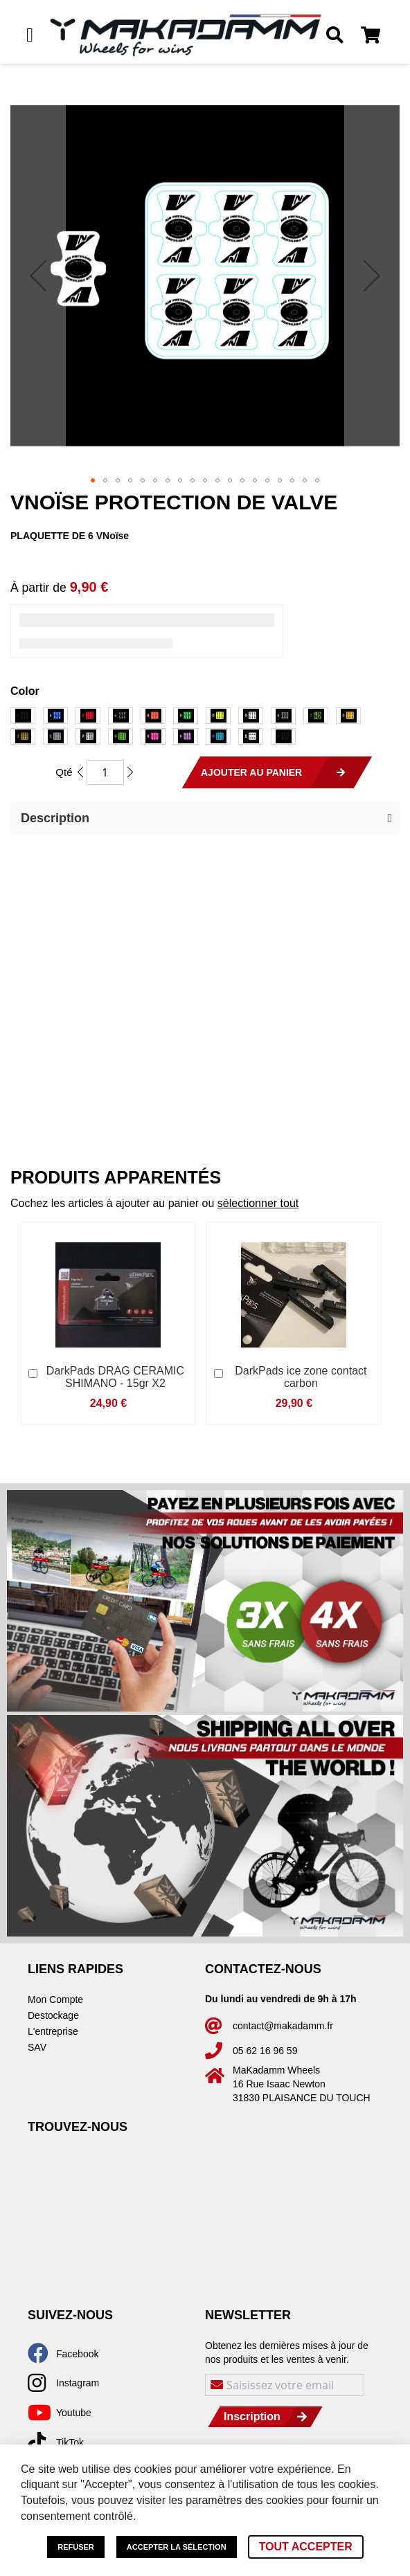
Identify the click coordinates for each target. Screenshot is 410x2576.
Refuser (75, 2547)
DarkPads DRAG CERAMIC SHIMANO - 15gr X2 (115, 1377)
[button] (38, 275)
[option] (22, 715)
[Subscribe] (265, 2416)
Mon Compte (55, 1999)
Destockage (53, 2015)
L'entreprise (53, 2031)
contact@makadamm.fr (283, 2025)
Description (55, 818)
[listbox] (205, 727)
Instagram (77, 2382)
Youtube (73, 2412)
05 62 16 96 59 (265, 2050)
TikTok (70, 2442)
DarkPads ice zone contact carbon (300, 1377)
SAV (37, 2047)
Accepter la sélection (176, 2547)
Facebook (77, 2353)
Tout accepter (306, 2546)
